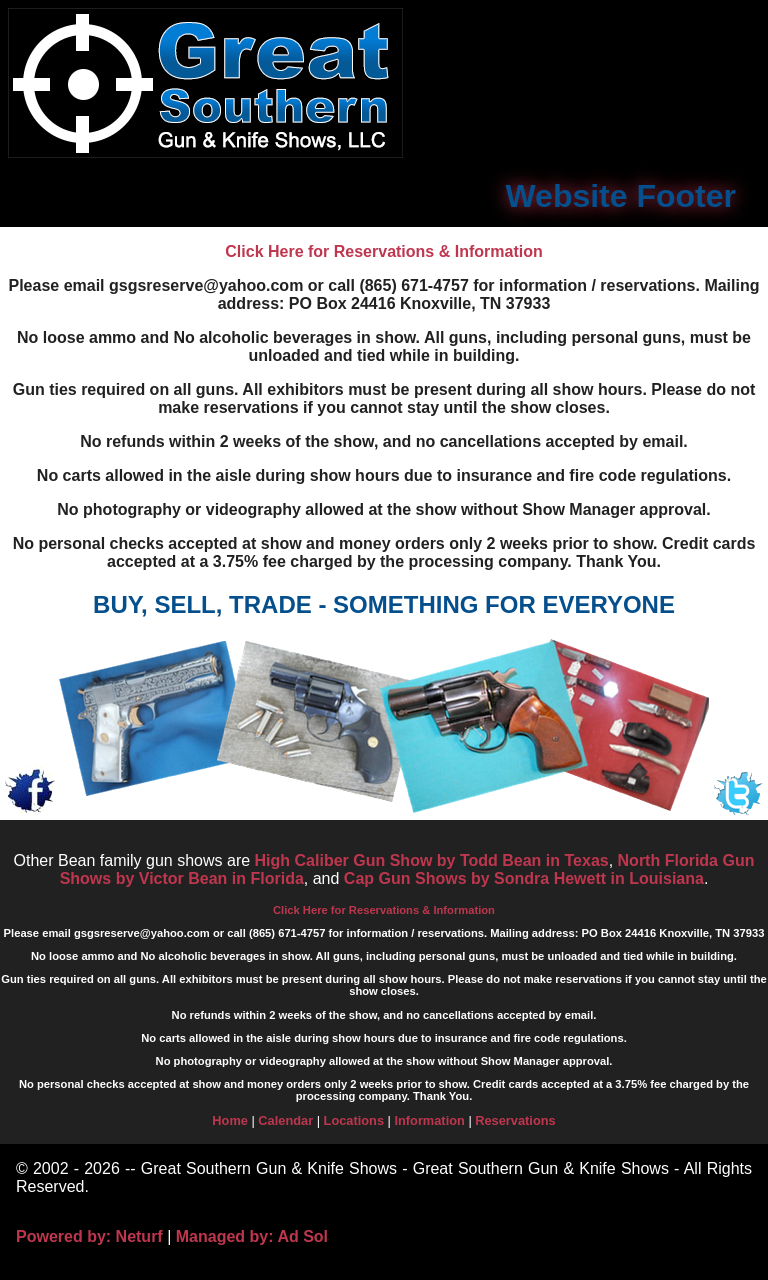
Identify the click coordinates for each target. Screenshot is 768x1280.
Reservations (515, 1120)
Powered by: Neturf (89, 1236)
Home (230, 1120)
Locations (354, 1120)
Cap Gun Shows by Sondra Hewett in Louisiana (524, 878)
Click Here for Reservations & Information (383, 251)
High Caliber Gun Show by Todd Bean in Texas (432, 860)
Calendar (285, 1120)
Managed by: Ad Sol (252, 1236)
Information (429, 1120)
